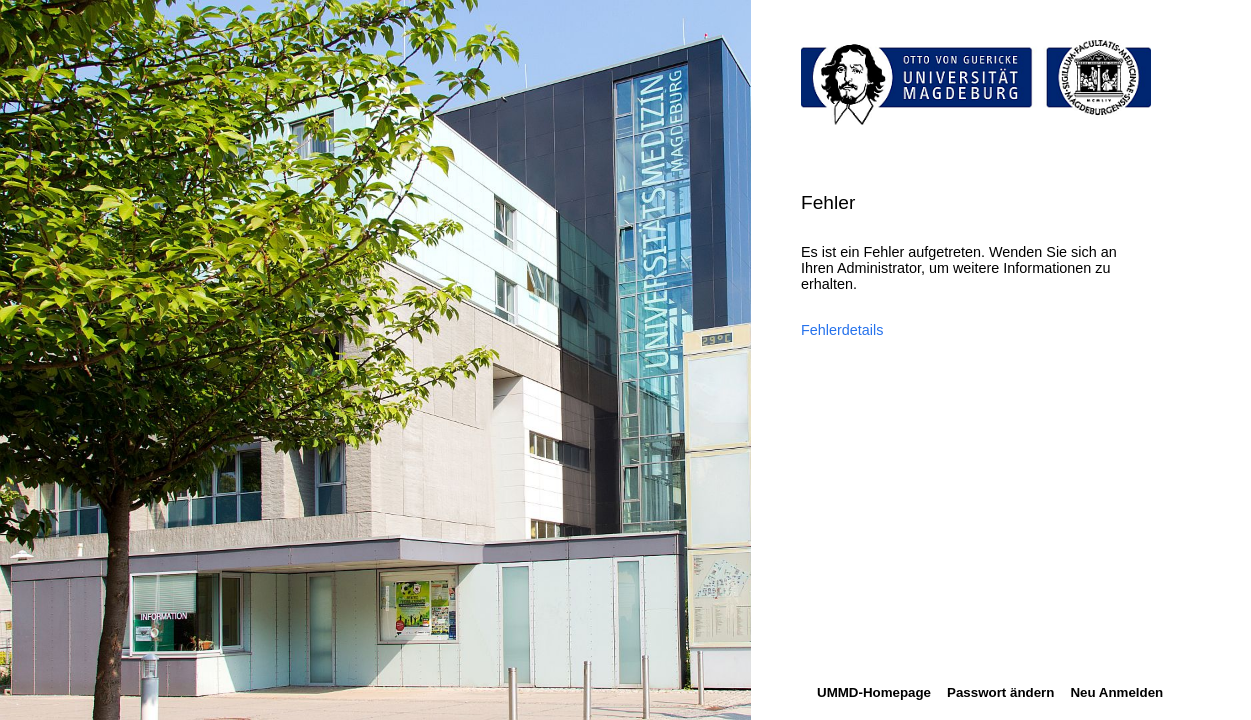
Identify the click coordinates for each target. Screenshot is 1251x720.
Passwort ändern (1000, 692)
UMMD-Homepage (874, 692)
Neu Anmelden (1116, 692)
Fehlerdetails (842, 330)
